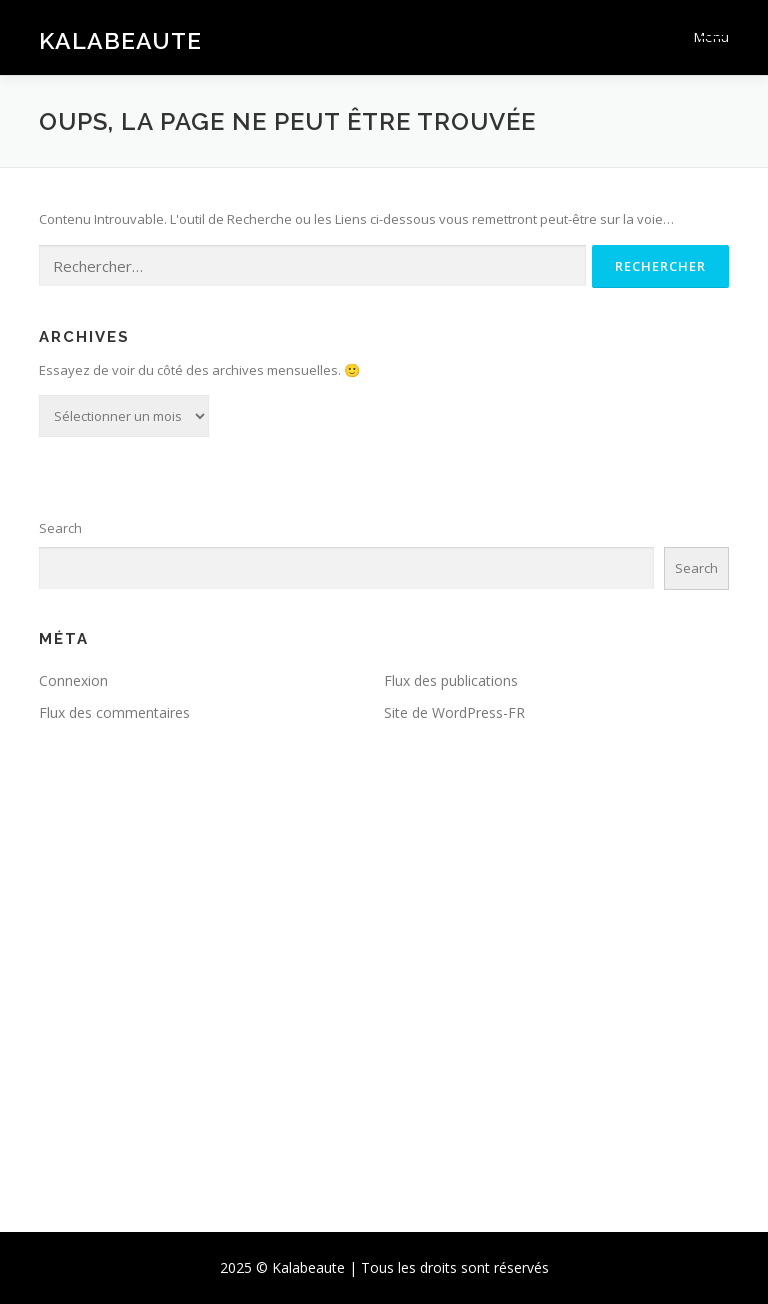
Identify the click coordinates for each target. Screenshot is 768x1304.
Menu (711, 37)
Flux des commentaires (114, 712)
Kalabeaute (120, 39)
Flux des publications (451, 680)
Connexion (73, 680)
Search (60, 528)
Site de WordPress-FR (454, 712)
